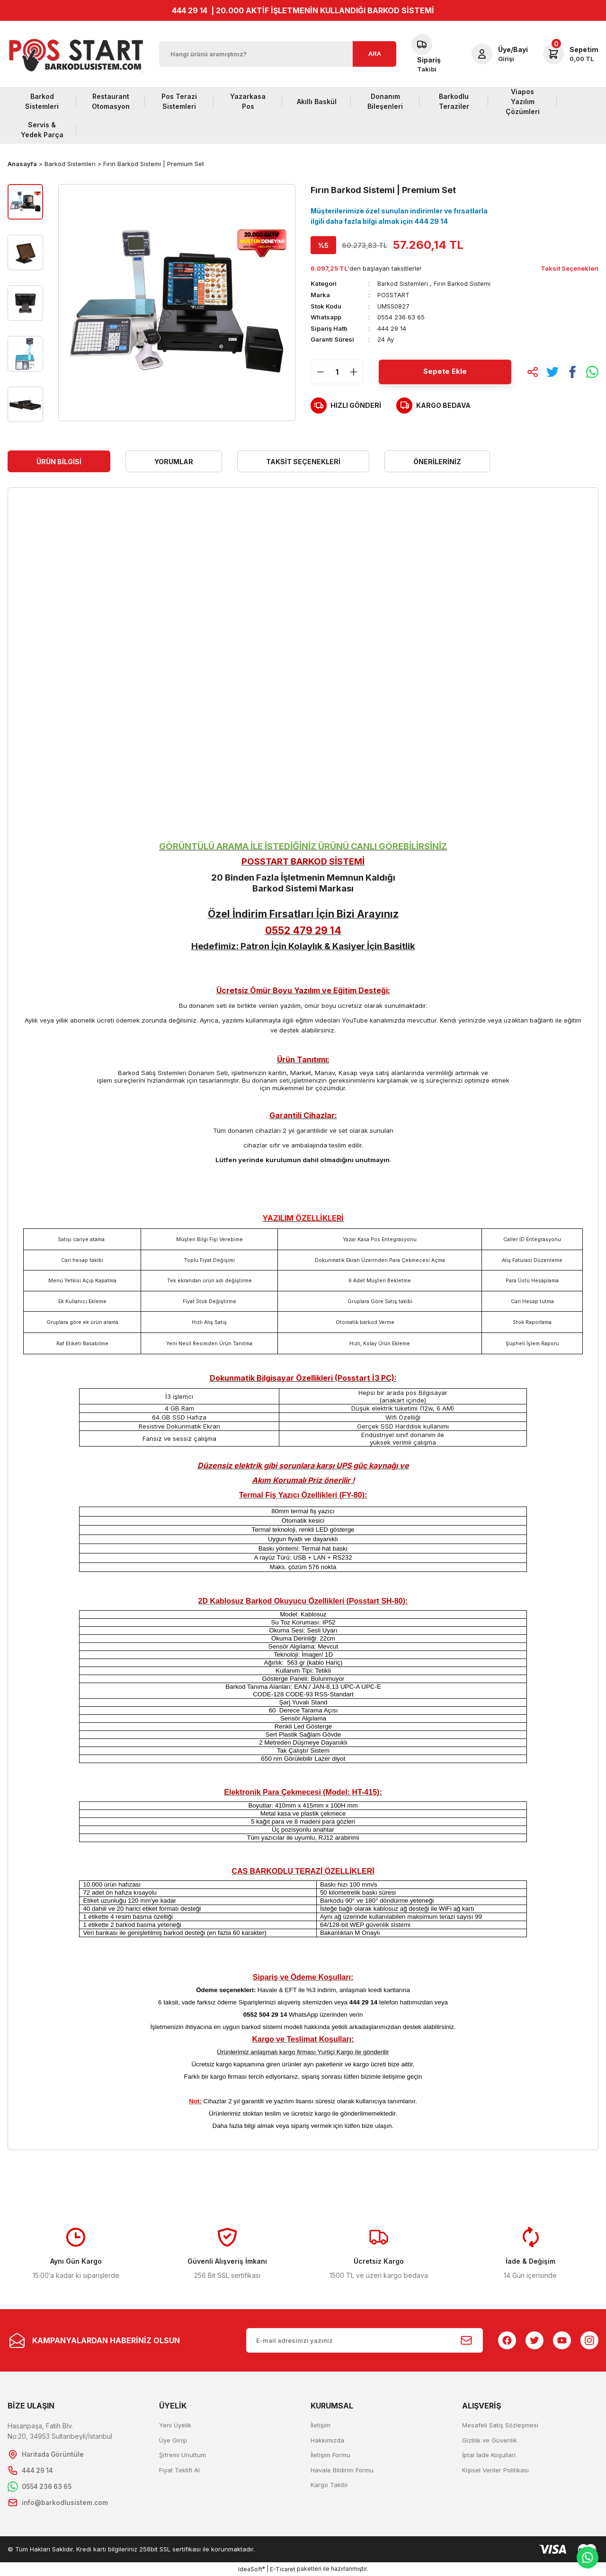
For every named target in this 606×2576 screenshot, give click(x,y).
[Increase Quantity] (353, 371)
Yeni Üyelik (175, 2425)
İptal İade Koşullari (489, 2455)
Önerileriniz (437, 462)
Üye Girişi (173, 2440)
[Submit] (466, 2340)
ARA (374, 53)
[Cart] (570, 54)
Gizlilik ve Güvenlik (489, 2440)
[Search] (277, 54)
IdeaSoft (251, 2569)
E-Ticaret (282, 2569)
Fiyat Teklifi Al (179, 2470)
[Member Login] (500, 54)
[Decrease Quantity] (320, 371)
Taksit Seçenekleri (303, 462)
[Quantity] (337, 371)
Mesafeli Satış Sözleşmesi (500, 2425)
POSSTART (393, 295)
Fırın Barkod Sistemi (463, 283)
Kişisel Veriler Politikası (495, 2470)
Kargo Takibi (329, 2484)
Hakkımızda (327, 2440)
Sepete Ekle (444, 371)
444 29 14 (189, 10)
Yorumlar (173, 462)
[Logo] (76, 54)
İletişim (320, 2425)
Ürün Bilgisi (58, 462)
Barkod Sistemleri (402, 283)
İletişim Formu (330, 2455)
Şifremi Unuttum (182, 2455)
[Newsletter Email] (364, 2340)
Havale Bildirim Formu (342, 2470)
